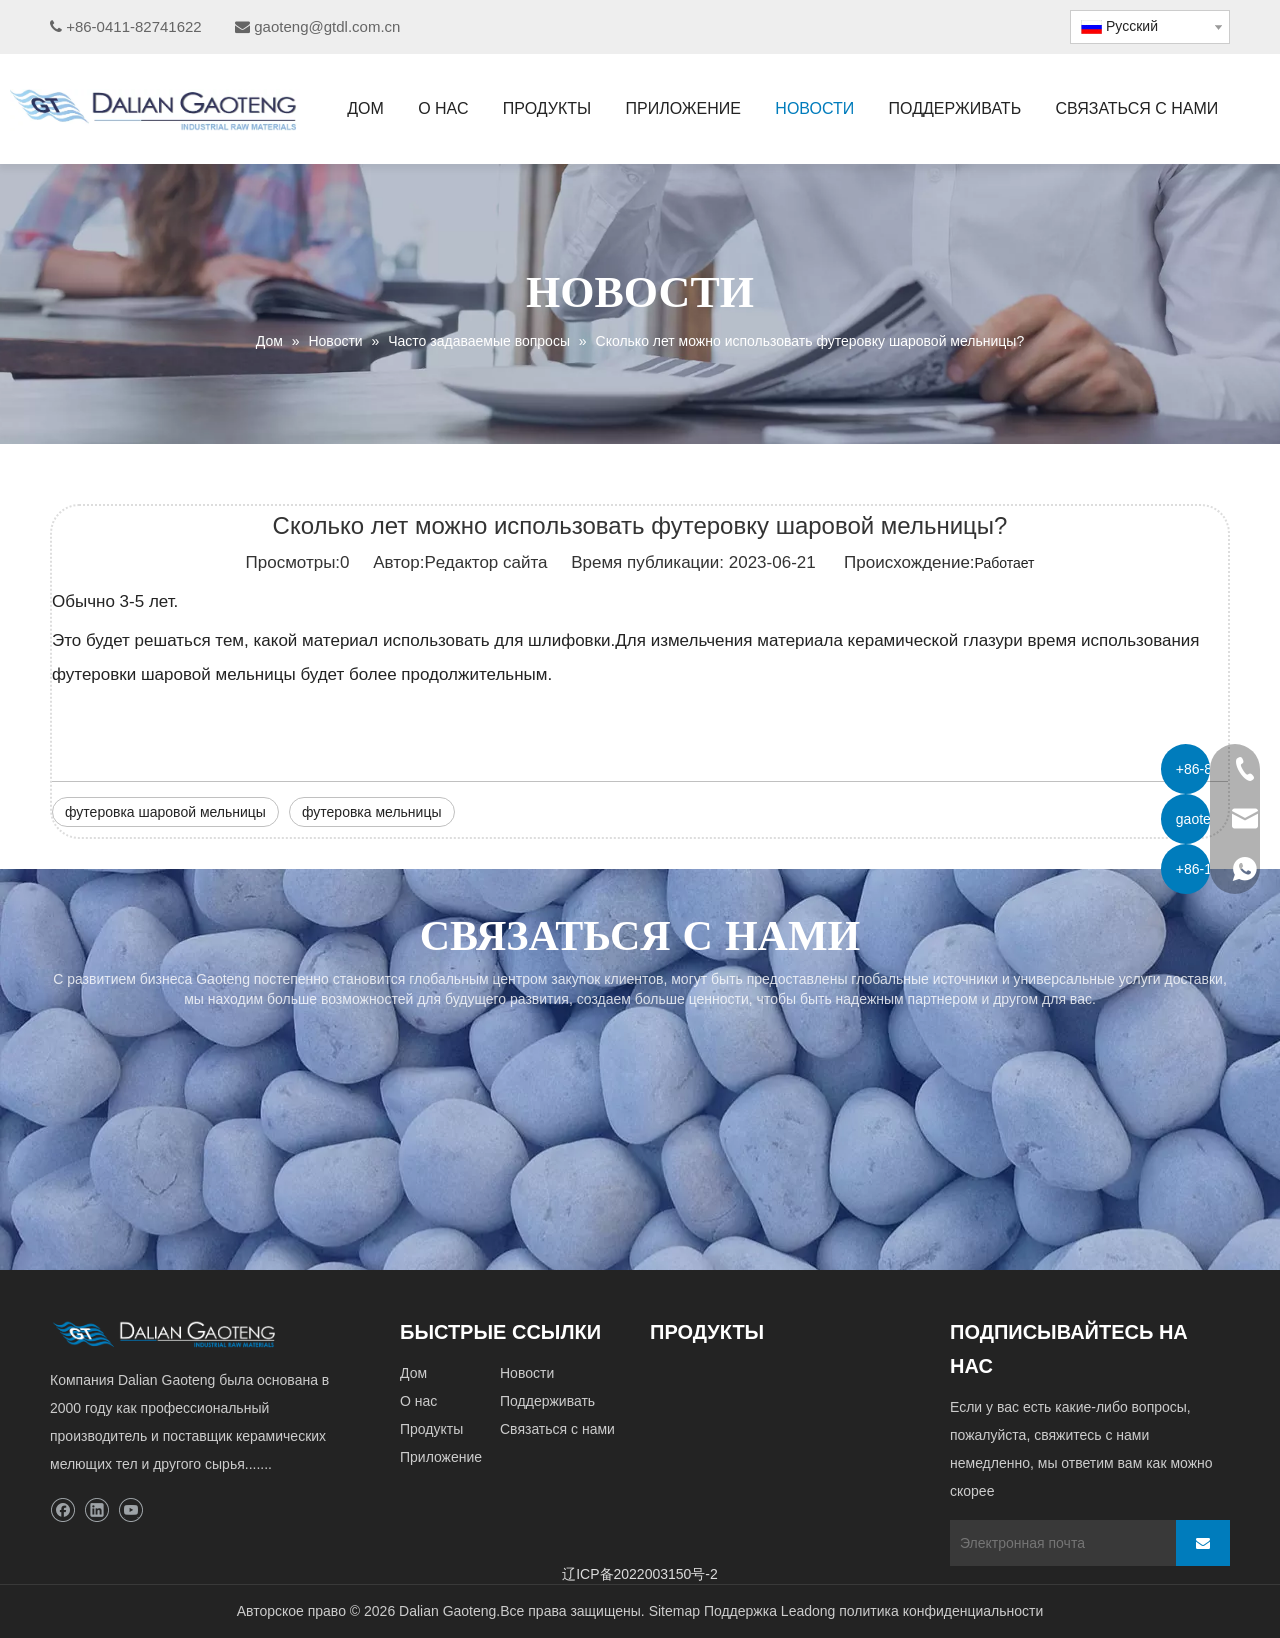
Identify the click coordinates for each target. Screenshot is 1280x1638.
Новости (527, 1373)
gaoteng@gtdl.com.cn (327, 26)
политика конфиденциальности (941, 1611)
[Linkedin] (96, 1510)
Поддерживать (547, 1401)
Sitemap (674, 1611)
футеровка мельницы (372, 812)
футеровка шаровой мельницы (165, 812)
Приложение (441, 1457)
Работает (1005, 563)
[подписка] (1203, 1543)
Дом (413, 1373)
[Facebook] (62, 1510)
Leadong (808, 1611)
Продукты (431, 1429)
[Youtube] (130, 1510)
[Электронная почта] (1058, 1543)
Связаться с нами (557, 1429)
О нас (418, 1401)
